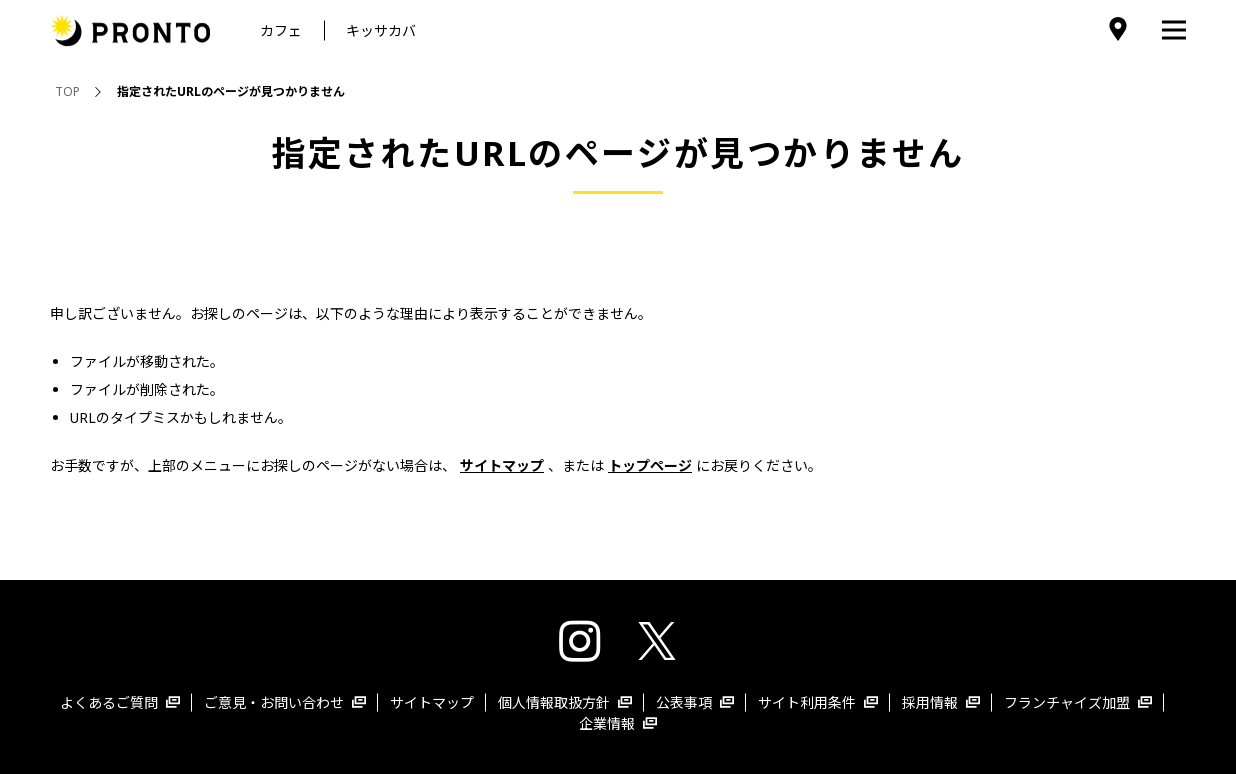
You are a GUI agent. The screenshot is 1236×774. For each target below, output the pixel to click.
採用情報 (941, 702)
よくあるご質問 (120, 702)
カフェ (281, 30)
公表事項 (695, 702)
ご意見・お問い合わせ (285, 702)
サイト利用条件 (818, 702)
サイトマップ (432, 702)
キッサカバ (381, 30)
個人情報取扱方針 (565, 702)
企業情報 (618, 723)
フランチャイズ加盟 (1078, 702)
